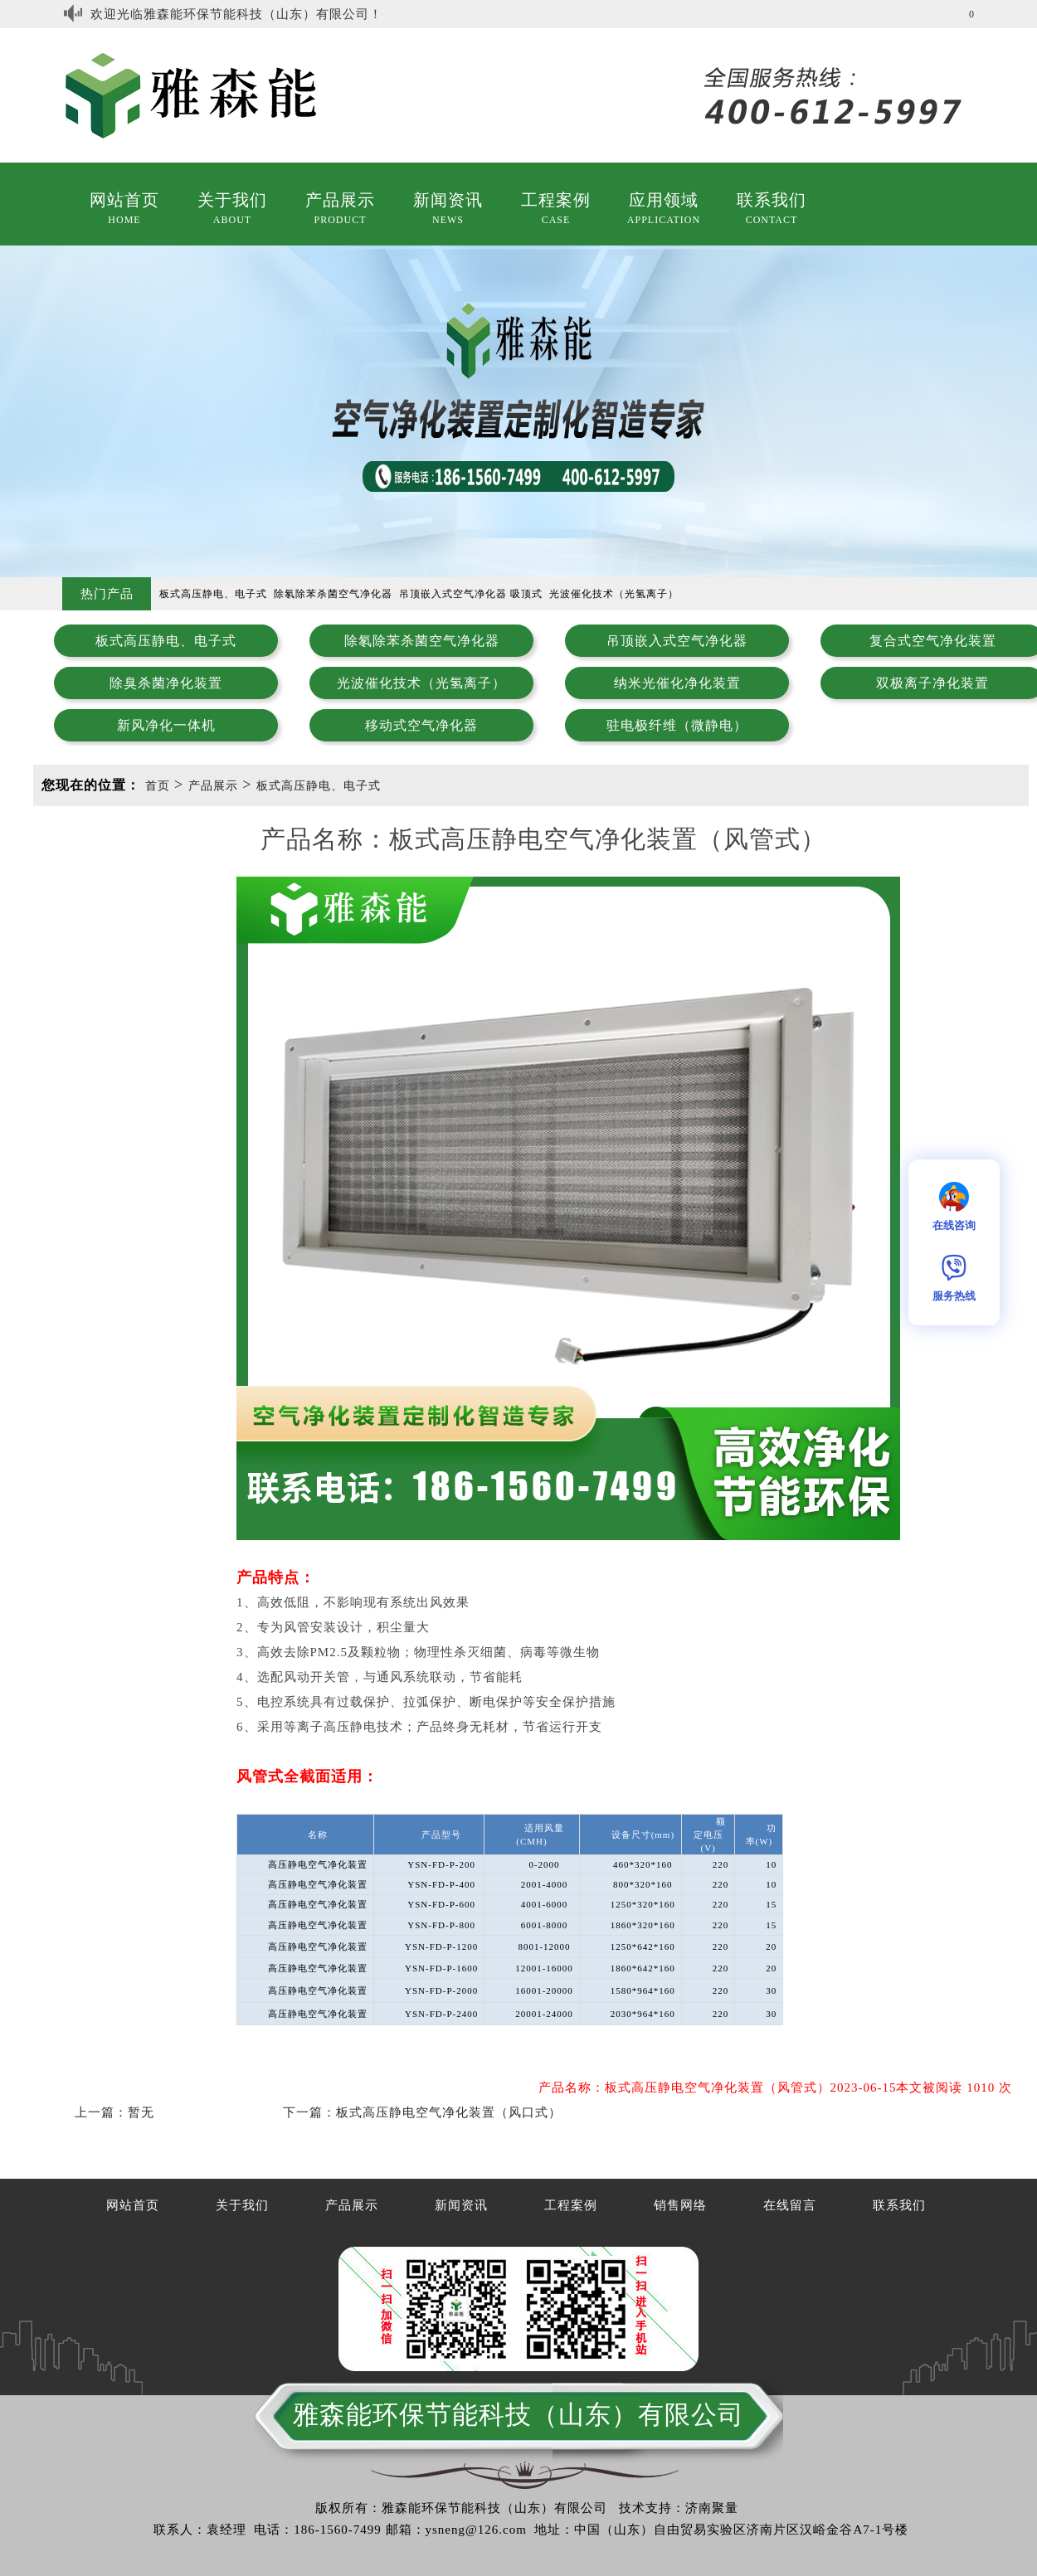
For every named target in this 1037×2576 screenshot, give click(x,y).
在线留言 (789, 2205)
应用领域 (664, 200)
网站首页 (124, 200)
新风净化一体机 (166, 725)
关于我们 (232, 200)
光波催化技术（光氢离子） (421, 683)
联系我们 (771, 200)
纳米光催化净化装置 (677, 683)
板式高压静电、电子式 (165, 641)
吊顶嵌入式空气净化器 (676, 641)
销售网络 (680, 2205)
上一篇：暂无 (114, 2112)
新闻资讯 (448, 200)
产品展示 (340, 200)
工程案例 (556, 200)
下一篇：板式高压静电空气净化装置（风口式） (422, 2112)
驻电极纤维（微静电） (676, 725)
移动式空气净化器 (421, 725)
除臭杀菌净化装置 (166, 683)
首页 (157, 786)
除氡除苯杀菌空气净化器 (421, 641)
